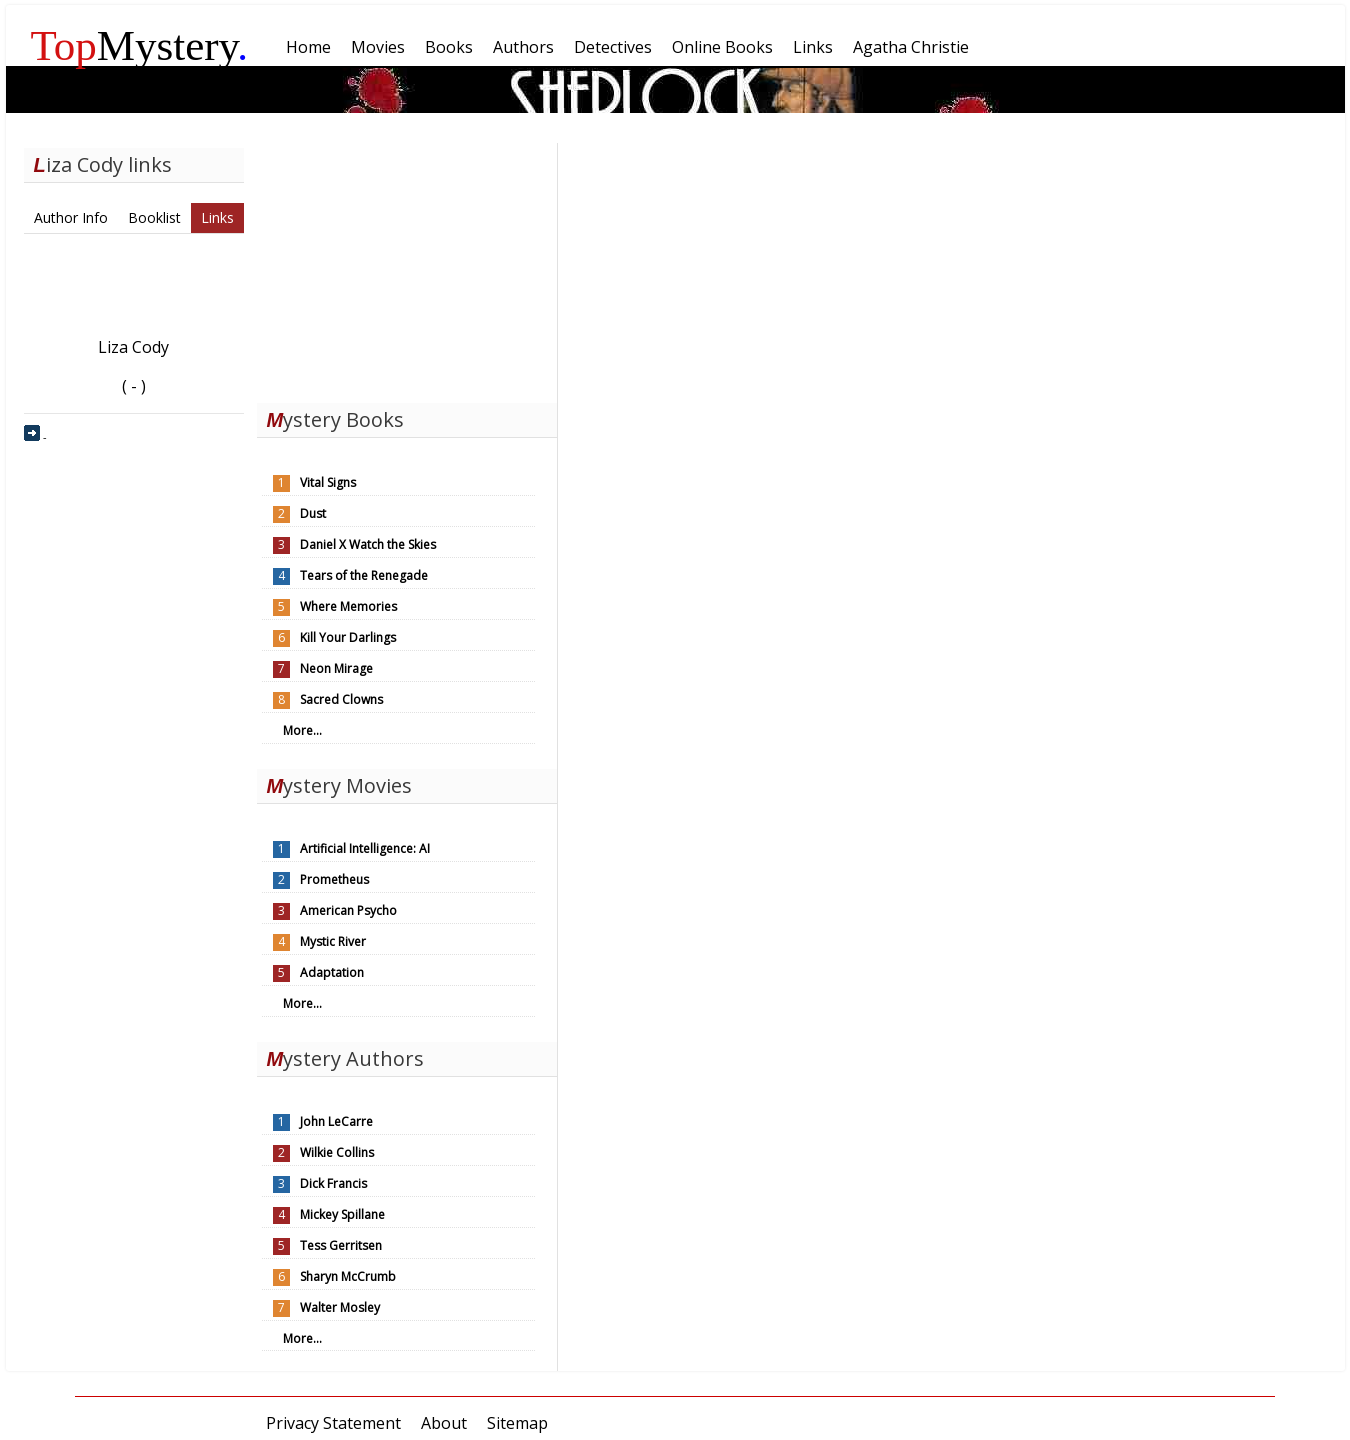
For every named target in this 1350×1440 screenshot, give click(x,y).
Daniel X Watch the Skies (368, 544)
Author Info (71, 217)
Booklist (154, 217)
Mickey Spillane (342, 1214)
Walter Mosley (340, 1307)
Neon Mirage (336, 668)
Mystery (140, 45)
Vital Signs (328, 482)
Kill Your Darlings (348, 637)
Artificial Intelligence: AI (365, 848)
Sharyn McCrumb (348, 1276)
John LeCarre (336, 1121)
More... (302, 730)
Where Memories (348, 606)
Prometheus (334, 879)
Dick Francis (333, 1183)
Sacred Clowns (341, 699)
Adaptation (332, 972)
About (444, 1423)
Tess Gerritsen (341, 1245)
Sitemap (517, 1423)
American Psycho (348, 910)
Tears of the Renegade (364, 575)
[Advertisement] (407, 268)
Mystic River (333, 941)
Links (217, 217)
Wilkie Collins (337, 1152)
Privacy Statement (333, 1423)
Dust (313, 513)
